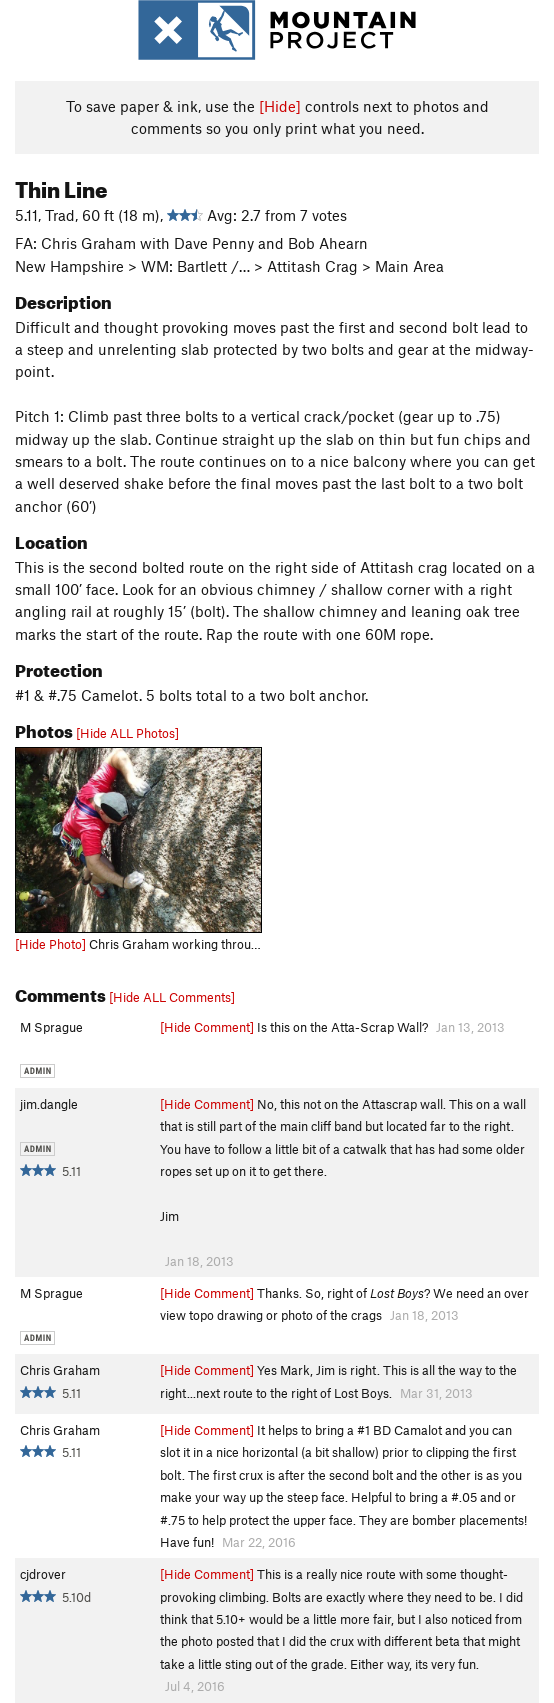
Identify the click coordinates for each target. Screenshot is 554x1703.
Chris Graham (60, 1370)
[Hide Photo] (50, 944)
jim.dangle (49, 1104)
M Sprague (51, 1027)
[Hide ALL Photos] (127, 733)
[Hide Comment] (207, 1027)
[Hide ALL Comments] (172, 997)
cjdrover (43, 1574)
